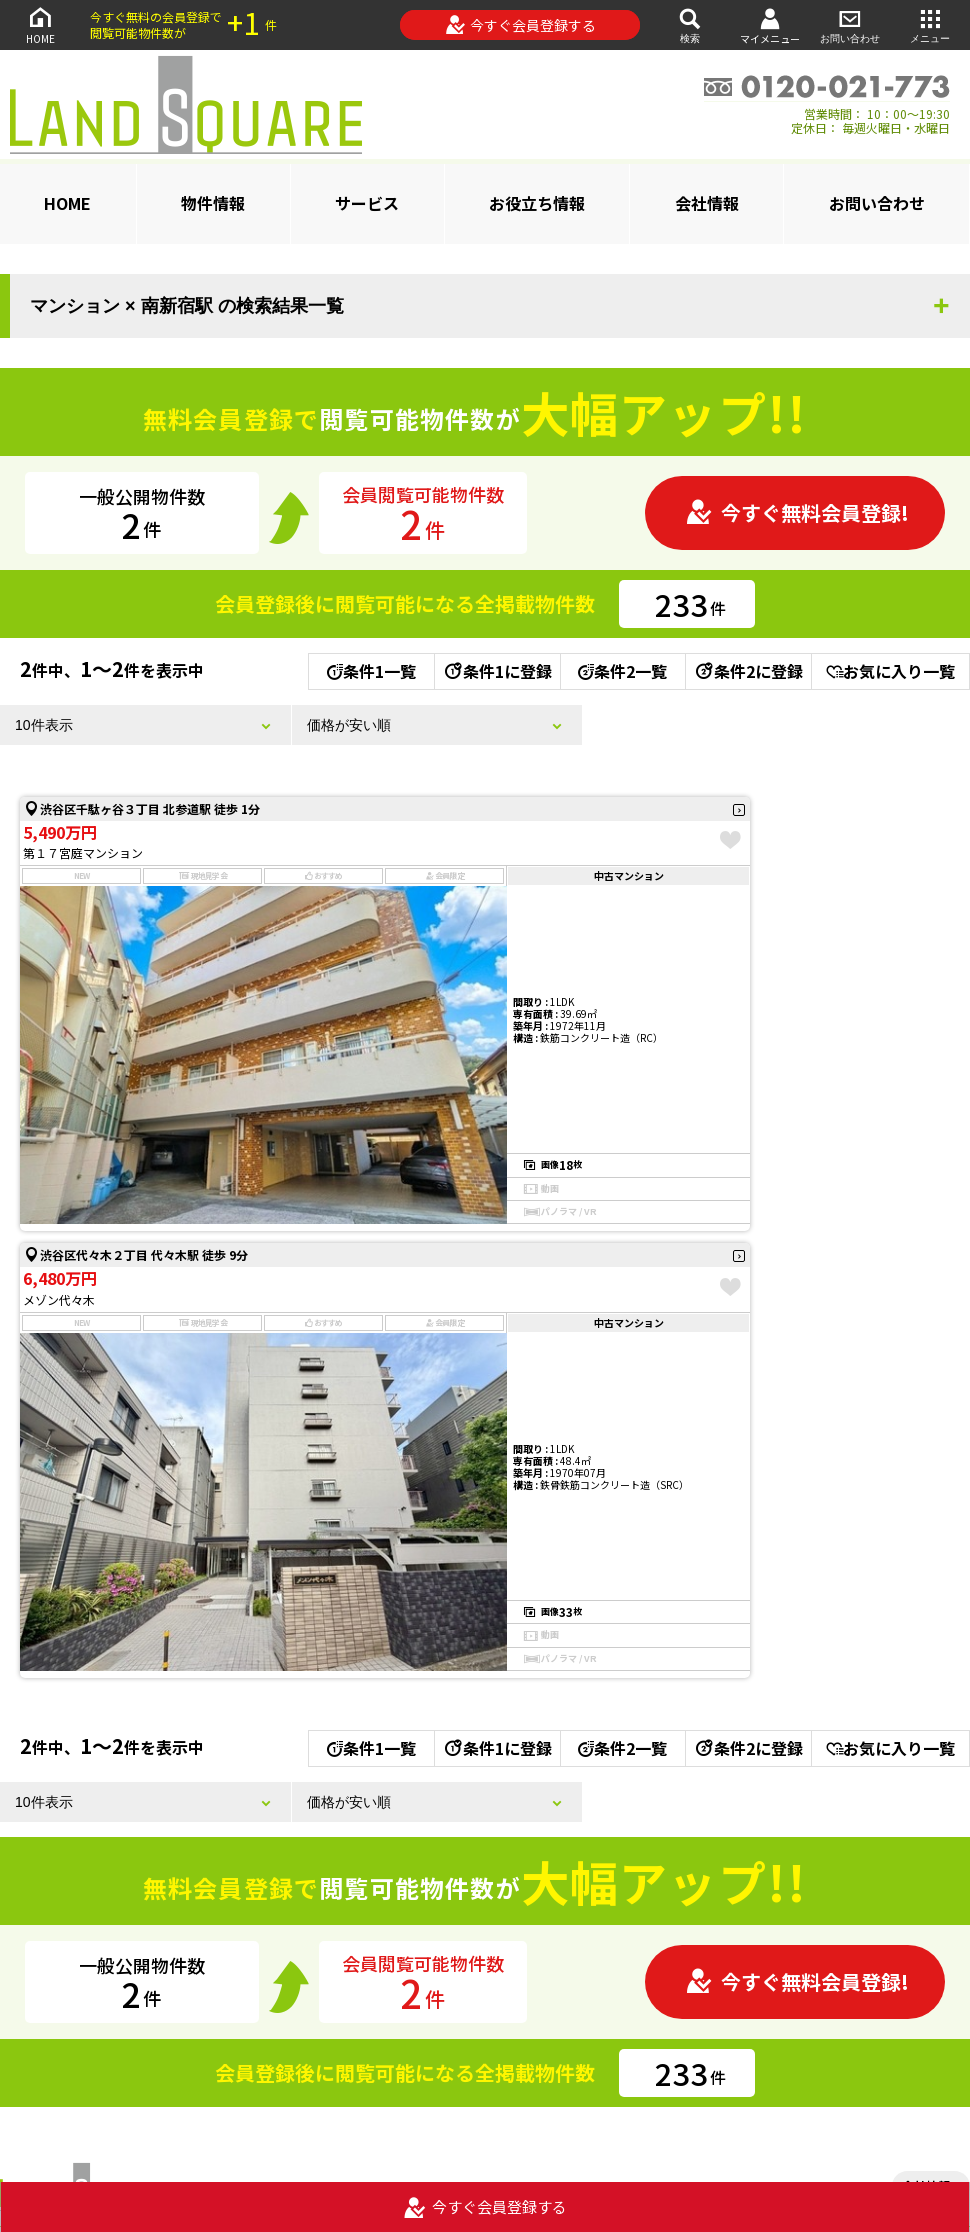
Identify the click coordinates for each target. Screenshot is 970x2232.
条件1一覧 (371, 671)
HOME (40, 24)
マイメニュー (770, 25)
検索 (690, 24)
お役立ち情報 (537, 203)
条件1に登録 (497, 671)
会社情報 (707, 203)
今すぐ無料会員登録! (797, 512)
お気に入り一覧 (890, 671)
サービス (367, 203)
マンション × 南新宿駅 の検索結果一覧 (187, 306)
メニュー (930, 24)
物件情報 (213, 203)
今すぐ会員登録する (520, 25)
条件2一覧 (622, 671)
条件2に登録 (748, 671)
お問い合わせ (850, 24)
